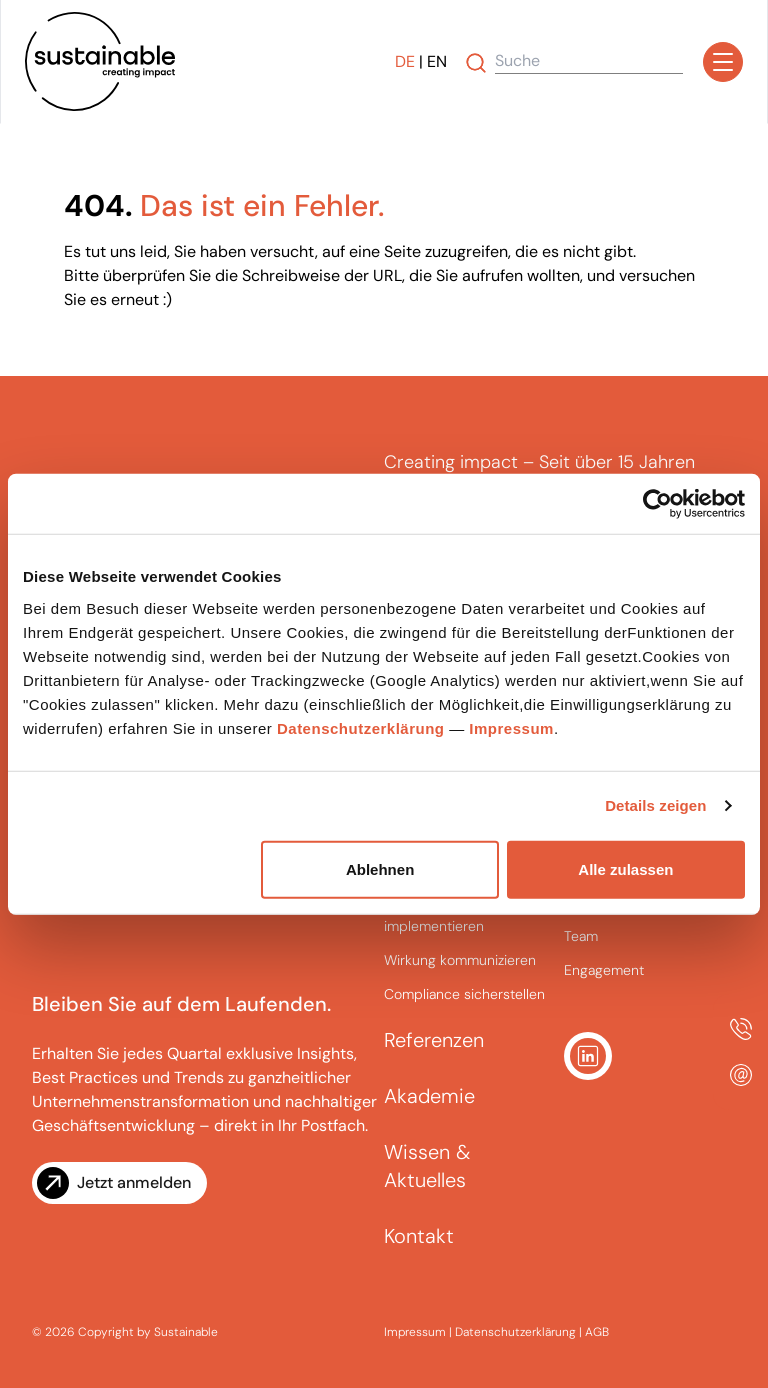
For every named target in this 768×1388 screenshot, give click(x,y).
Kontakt (419, 1236)
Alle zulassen (625, 868)
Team (581, 936)
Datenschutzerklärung (361, 727)
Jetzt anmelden (134, 1182)
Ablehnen (380, 868)
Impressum (511, 727)
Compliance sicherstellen (464, 994)
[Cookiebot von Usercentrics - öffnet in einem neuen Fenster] (657, 504)
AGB (597, 1332)
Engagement (604, 970)
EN (437, 61)
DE (405, 61)
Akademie (429, 1096)
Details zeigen (655, 805)
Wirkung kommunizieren (460, 960)
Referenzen (434, 1040)
